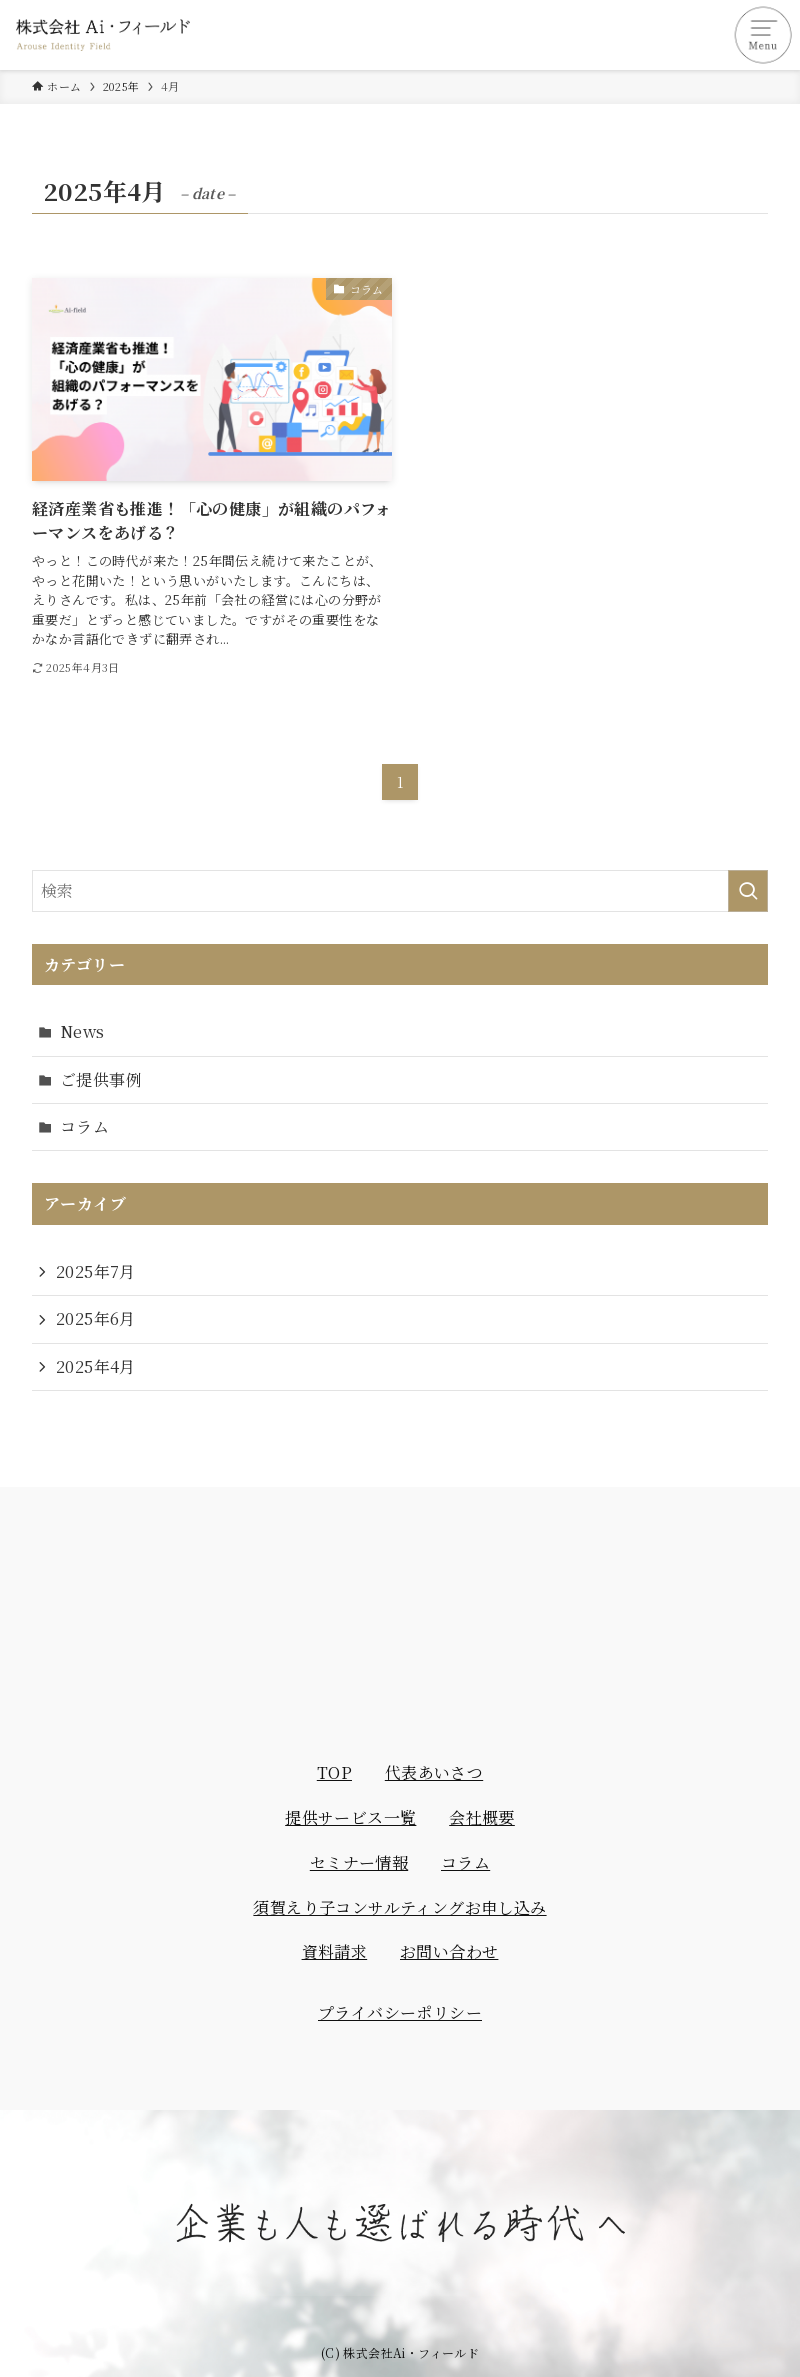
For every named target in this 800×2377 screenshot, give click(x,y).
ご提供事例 (101, 1079)
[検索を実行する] (748, 891)
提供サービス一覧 (350, 1817)
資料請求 (335, 1951)
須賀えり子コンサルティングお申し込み (399, 1907)
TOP (334, 1772)
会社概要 (482, 1817)
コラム (84, 1126)
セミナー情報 (359, 1862)
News (82, 1031)
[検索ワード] (400, 891)
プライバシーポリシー (400, 2012)
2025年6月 (96, 1318)
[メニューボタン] (765, 35)
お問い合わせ (449, 1951)
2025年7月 (96, 1271)
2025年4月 (96, 1366)
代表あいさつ (434, 1772)
